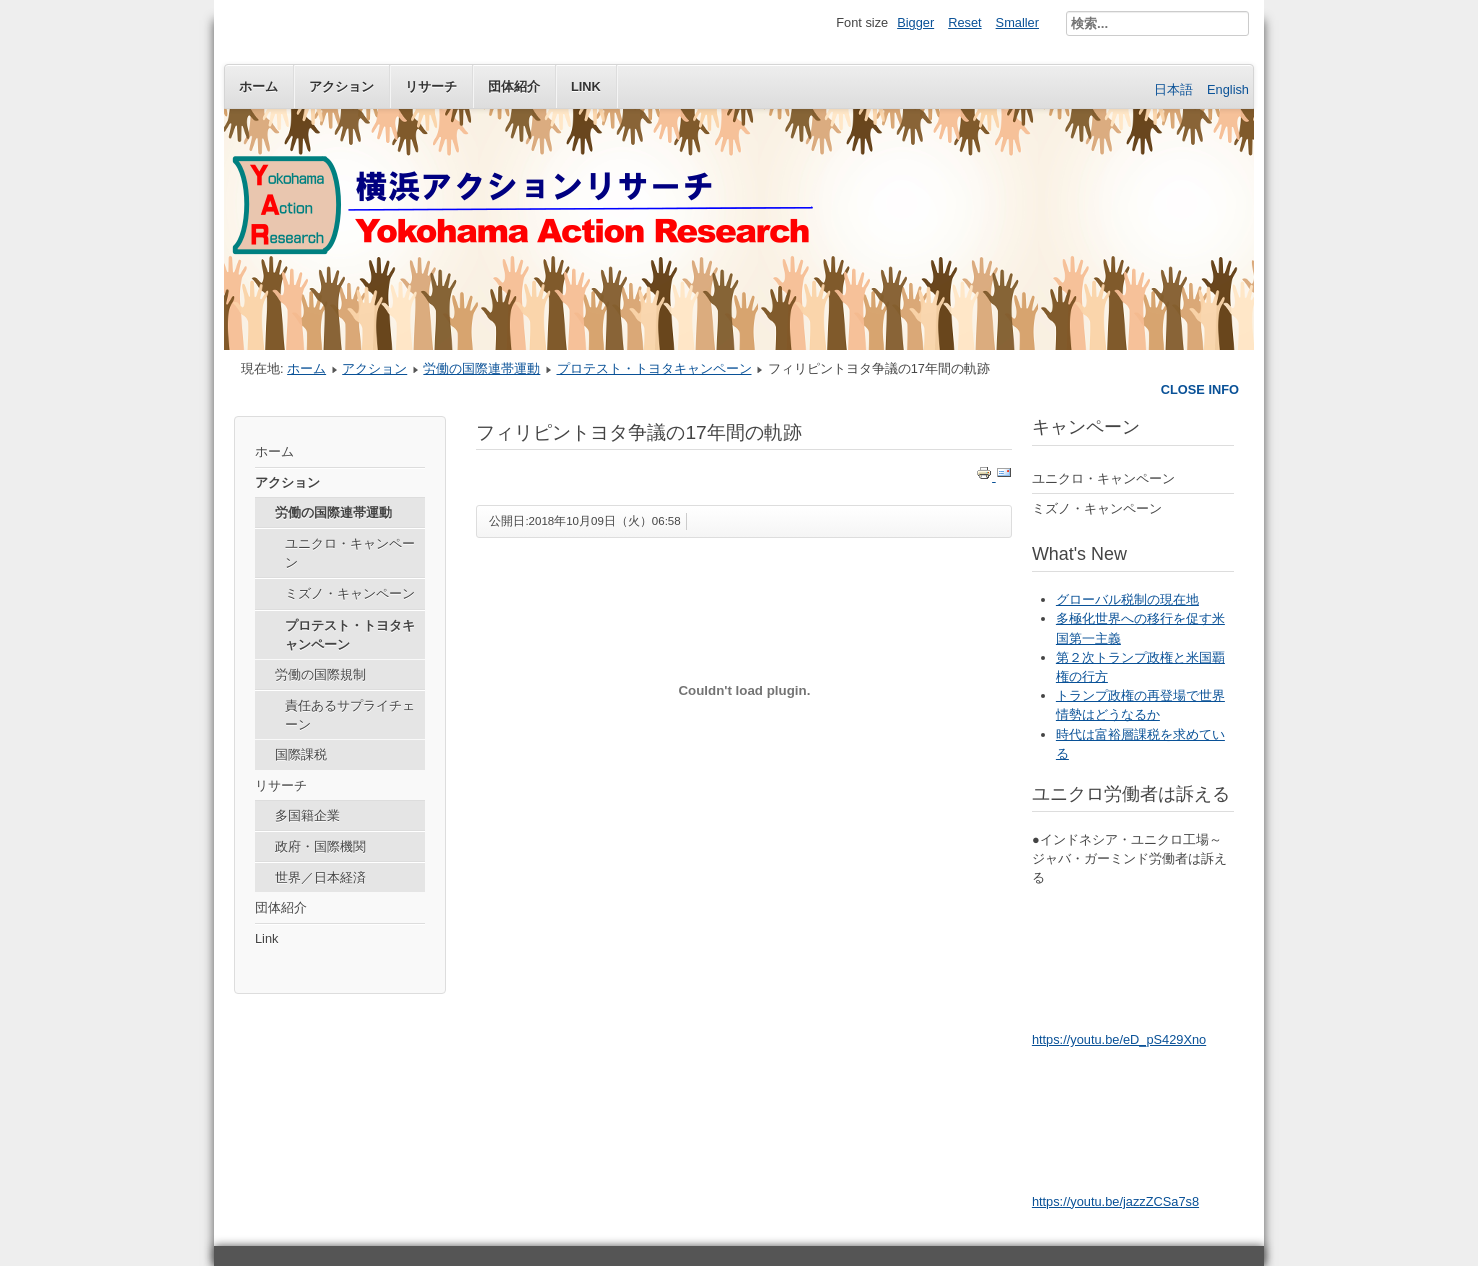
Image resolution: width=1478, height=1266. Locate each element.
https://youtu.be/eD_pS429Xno (1119, 1039)
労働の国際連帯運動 (481, 368)
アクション (341, 86)
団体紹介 (514, 86)
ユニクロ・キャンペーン (350, 553)
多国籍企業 (307, 815)
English (1228, 89)
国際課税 (301, 754)
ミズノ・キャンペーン (350, 593)
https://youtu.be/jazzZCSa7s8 (1115, 1201)
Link (586, 86)
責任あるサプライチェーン (350, 715)
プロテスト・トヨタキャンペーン (654, 368)
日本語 (1175, 89)
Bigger (915, 22)
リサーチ (431, 86)
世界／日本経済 (320, 877)
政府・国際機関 (320, 846)
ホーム (258, 86)
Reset (964, 22)
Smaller (1017, 22)
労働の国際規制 (320, 674)
